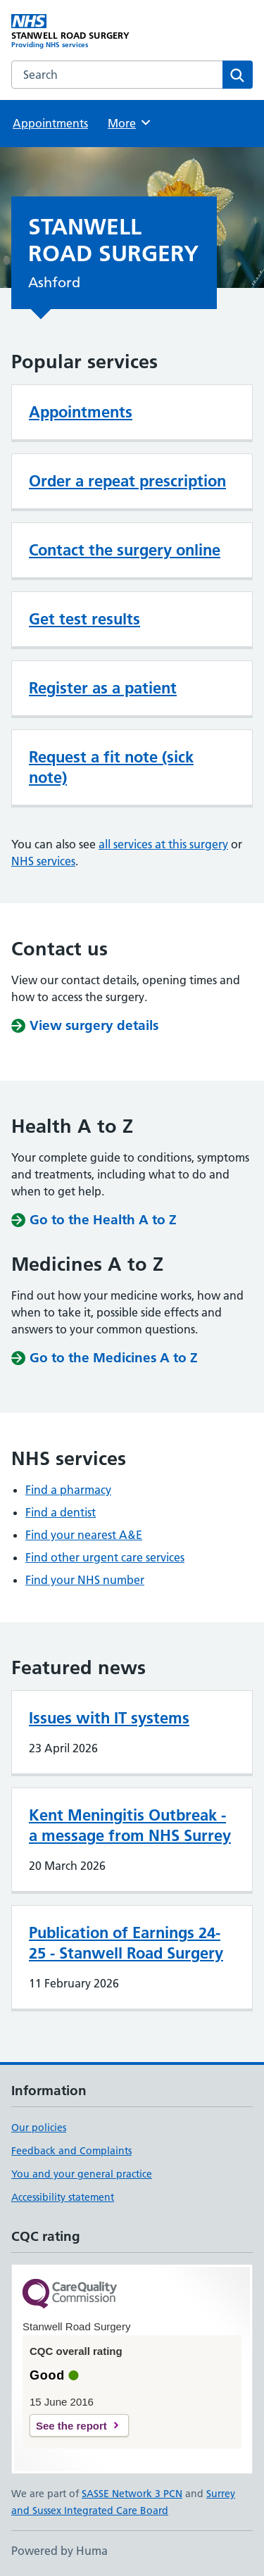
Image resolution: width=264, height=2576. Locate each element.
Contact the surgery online (124, 550)
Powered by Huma (59, 2551)
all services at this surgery (163, 844)
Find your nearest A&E (83, 1535)
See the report (71, 2426)
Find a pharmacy (68, 1490)
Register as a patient (103, 688)
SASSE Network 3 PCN (132, 2493)
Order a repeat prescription (127, 481)
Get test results (84, 619)
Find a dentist (60, 1512)
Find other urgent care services (104, 1557)
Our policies (38, 2127)
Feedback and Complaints (71, 2150)
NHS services (43, 861)
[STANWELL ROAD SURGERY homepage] (71, 31)
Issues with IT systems (109, 1718)
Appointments (50, 123)
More (130, 122)
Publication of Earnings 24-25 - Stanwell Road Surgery (126, 1943)
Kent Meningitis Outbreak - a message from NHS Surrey (130, 1825)
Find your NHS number (84, 1580)
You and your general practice (81, 2174)
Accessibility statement (62, 2197)
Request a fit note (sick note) (111, 767)
